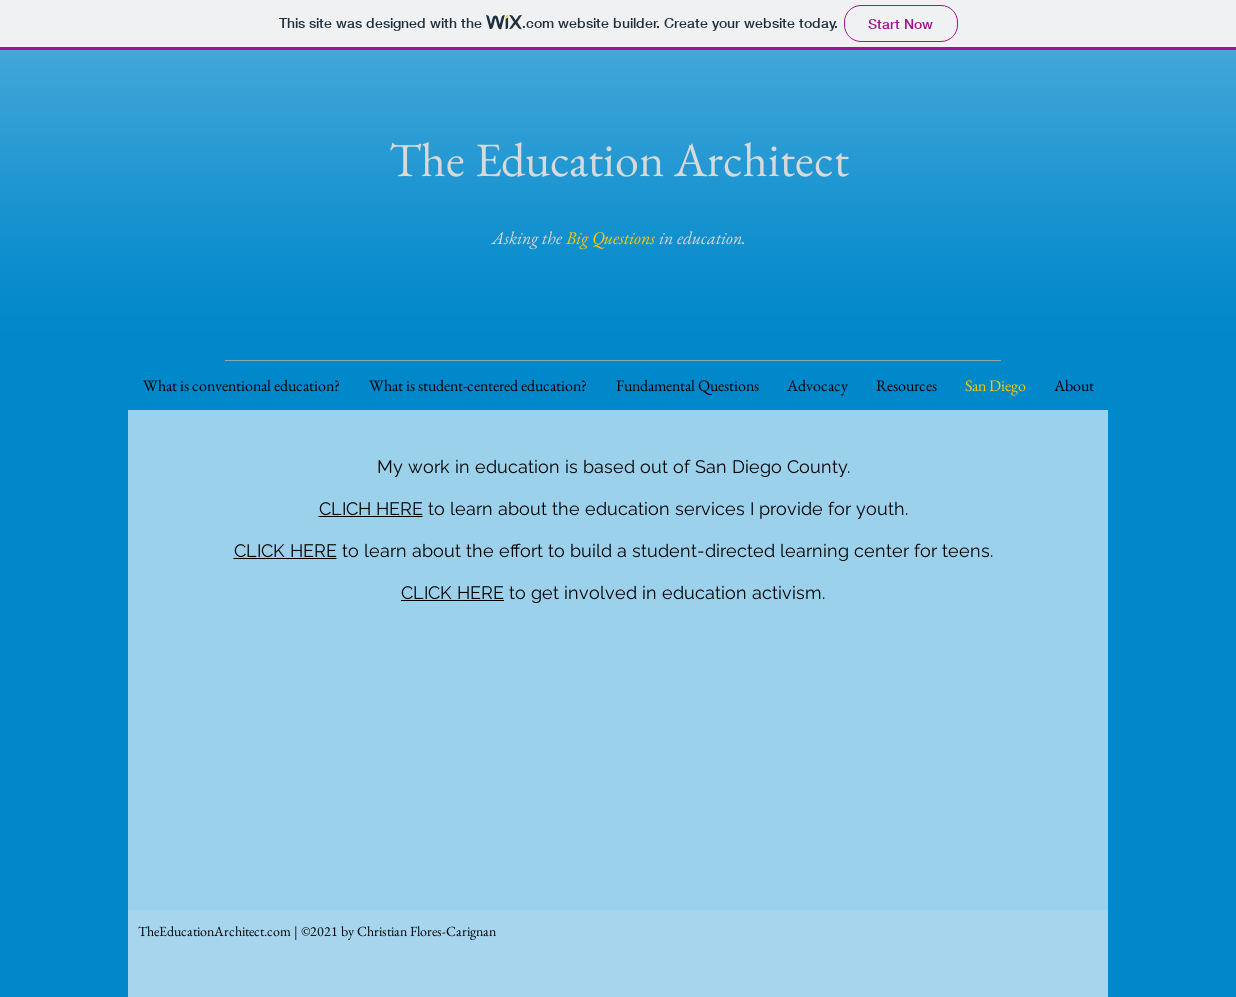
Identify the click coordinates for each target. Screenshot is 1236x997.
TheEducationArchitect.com (214, 931)
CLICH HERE (371, 508)
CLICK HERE (285, 550)
